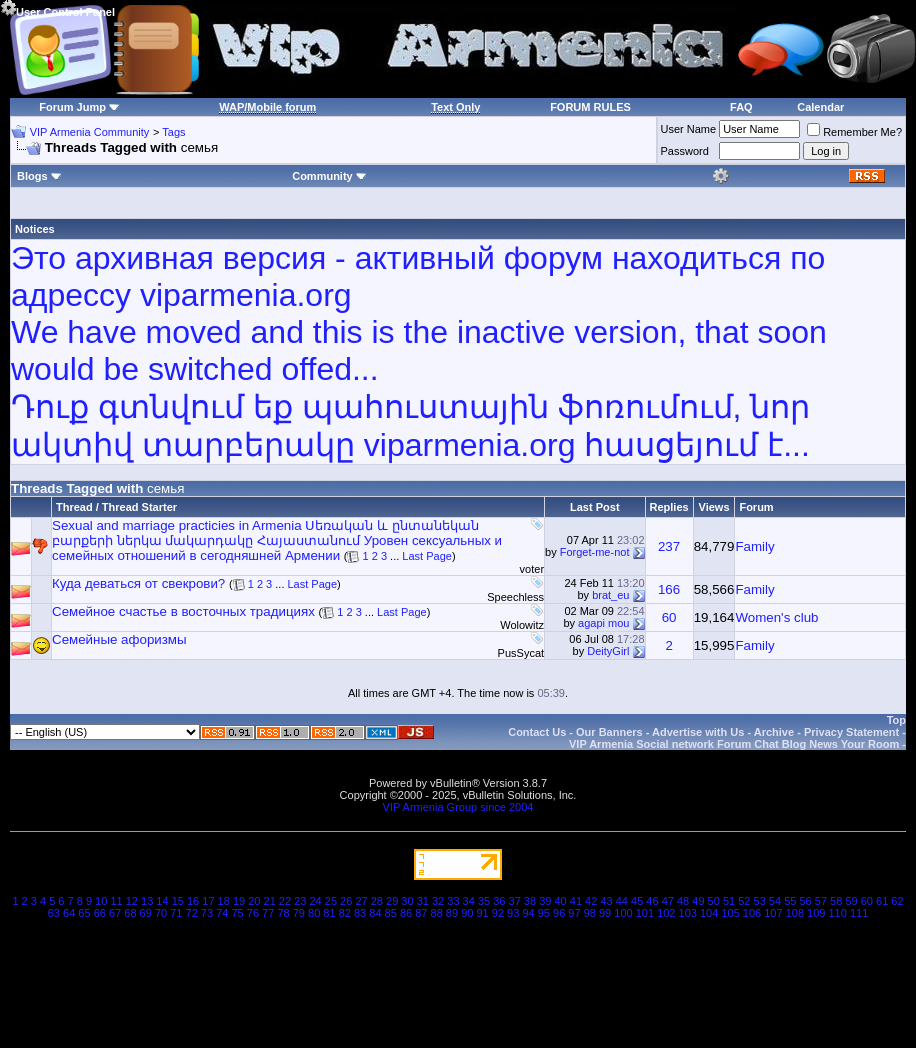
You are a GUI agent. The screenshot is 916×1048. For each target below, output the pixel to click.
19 (239, 901)
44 (622, 901)
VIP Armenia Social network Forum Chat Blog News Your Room (734, 744)
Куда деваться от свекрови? (138, 583)
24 (315, 901)
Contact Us (537, 732)
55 (790, 901)
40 (560, 901)
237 (669, 546)
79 (299, 913)
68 (130, 913)
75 (237, 913)
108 (795, 913)
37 (515, 901)
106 (752, 913)
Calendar (820, 107)
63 (54, 913)
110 (838, 913)
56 (805, 901)
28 (377, 901)
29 (392, 901)
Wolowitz (522, 625)
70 (161, 913)
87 (421, 913)
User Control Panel (57, 9)
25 (331, 901)
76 (253, 913)
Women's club (776, 617)
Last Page (427, 556)
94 (528, 913)
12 (132, 901)
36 (499, 901)
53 (760, 901)
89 (452, 913)
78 (283, 913)
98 (590, 913)
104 (709, 913)
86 (406, 913)
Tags (173, 132)
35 (484, 901)
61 (882, 901)
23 (300, 901)
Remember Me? (854, 132)
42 (591, 901)
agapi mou (603, 623)
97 (574, 913)
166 (669, 589)
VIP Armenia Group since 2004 (458, 807)
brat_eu (610, 595)
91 (482, 913)
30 (407, 901)
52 (744, 901)
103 (688, 913)
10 (101, 901)
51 (729, 901)
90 (467, 913)
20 (254, 901)
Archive (774, 732)
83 (360, 913)
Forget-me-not (595, 552)
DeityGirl (608, 651)
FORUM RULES (590, 107)
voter (532, 569)
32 (438, 901)
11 (116, 901)
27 (361, 901)
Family (754, 546)
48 (683, 901)
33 (453, 901)
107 (773, 913)
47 (668, 901)
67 (115, 913)
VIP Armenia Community (90, 132)
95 (544, 913)
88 (437, 913)
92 (498, 913)
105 (730, 913)
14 (162, 901)
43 (606, 901)
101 (645, 913)
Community (329, 176)
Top (896, 720)
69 (146, 913)
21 (270, 901)
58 (836, 901)
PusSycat (521, 653)
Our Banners (609, 732)
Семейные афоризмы (119, 639)
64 (69, 913)
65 (84, 913)
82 (345, 913)
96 (559, 913)
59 (851, 901)
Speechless (515, 597)
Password (685, 151)
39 (545, 901)
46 (652, 901)
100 (623, 913)
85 (391, 913)
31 (423, 901)
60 (669, 617)
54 (775, 901)
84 (375, 913)
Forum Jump (72, 107)
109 (816, 913)
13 (147, 901)
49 (698, 901)
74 (222, 913)
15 (178, 901)
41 (576, 901)
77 (268, 913)
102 (666, 913)
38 (530, 901)
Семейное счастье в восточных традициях (183, 611)
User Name (689, 129)
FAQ (741, 107)
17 (208, 901)
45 (637, 901)
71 (176, 913)
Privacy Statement (851, 732)
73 (207, 913)
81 (329, 913)
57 (821, 901)
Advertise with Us (698, 732)
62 (897, 901)
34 (469, 901)
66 (100, 913)
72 (192, 913)
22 (285, 901)
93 (513, 913)
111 (859, 913)
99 (605, 913)
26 (346, 901)
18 (224, 901)
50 (714, 901)
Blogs (39, 176)
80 (314, 913)
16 (193, 901)
